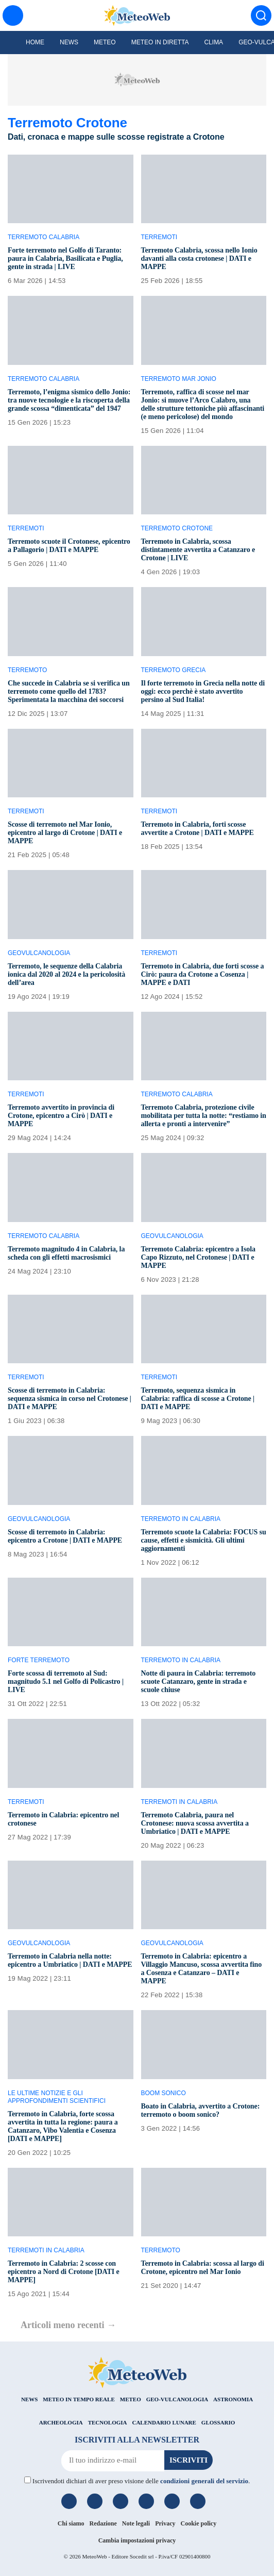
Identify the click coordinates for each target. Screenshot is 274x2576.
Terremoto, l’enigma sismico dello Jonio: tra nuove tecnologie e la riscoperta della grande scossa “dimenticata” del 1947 (69, 400)
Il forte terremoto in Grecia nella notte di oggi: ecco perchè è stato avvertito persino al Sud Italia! (203, 691)
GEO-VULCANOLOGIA (177, 2399)
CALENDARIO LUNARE (164, 2422)
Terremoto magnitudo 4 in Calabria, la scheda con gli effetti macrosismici (66, 1253)
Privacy (165, 2523)
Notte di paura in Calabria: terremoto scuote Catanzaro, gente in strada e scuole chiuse (198, 1681)
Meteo (105, 42)
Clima (213, 42)
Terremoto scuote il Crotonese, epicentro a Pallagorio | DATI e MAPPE (69, 546)
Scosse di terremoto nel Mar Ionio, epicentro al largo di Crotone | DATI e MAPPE (65, 833)
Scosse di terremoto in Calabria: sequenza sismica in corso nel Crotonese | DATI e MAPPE (69, 1398)
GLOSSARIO (218, 2422)
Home (35, 42)
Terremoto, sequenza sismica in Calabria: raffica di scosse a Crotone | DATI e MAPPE (198, 1398)
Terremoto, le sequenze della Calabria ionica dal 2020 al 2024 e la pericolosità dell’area (66, 974)
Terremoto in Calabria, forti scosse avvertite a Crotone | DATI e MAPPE (197, 829)
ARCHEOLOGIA (61, 2422)
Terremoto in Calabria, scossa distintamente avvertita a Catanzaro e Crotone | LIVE (198, 550)
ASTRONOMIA (233, 2399)
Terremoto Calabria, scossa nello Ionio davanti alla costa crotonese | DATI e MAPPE (199, 258)
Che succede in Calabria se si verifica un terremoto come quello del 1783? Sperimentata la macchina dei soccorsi (69, 691)
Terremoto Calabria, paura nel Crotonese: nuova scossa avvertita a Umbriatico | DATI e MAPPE (195, 1823)
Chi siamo (71, 2523)
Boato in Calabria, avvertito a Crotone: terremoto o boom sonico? (200, 2110)
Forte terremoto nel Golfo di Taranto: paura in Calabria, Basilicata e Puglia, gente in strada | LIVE (65, 258)
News (69, 42)
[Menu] (13, 15)
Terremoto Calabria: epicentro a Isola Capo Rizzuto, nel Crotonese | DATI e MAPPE (198, 1257)
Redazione (103, 2523)
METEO (130, 2399)
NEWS (29, 2399)
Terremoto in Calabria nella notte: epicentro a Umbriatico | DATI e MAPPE (70, 1960)
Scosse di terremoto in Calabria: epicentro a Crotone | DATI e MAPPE (65, 1536)
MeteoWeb (94, 2556)
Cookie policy (199, 2523)
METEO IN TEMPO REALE (78, 2399)
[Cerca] (261, 15)
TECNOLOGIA (107, 2422)
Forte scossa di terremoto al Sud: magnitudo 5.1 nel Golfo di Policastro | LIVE (66, 1681)
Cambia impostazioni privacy (137, 2540)
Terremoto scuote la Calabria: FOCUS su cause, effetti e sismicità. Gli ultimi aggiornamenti (203, 1540)
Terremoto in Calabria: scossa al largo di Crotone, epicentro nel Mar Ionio (202, 2268)
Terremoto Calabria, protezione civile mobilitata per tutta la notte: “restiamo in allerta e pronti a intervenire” (203, 1115)
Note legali (136, 2523)
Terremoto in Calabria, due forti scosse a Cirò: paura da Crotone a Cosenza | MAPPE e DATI (202, 974)
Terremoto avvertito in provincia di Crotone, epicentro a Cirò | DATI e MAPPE (61, 1115)
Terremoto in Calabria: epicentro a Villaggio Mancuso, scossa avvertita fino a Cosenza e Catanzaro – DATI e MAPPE (201, 1968)
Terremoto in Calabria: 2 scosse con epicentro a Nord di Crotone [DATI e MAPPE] (63, 2272)
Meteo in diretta (160, 42)
